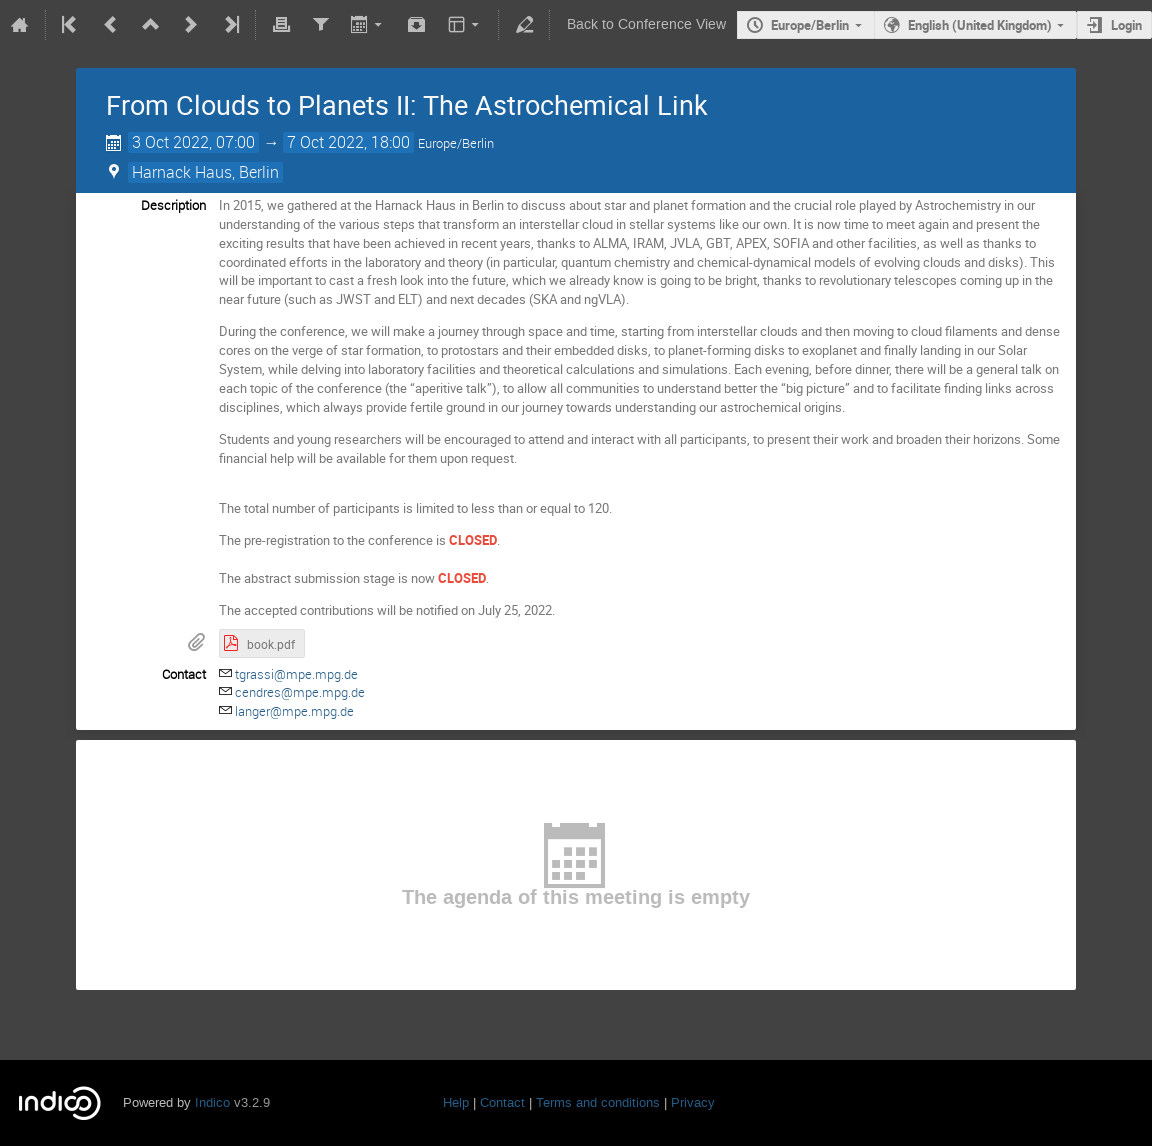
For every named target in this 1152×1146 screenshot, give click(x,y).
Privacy (693, 1102)
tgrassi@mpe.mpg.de (296, 674)
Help (456, 1102)
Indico (212, 1102)
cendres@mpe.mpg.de (300, 692)
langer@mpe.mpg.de (294, 711)
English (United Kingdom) (980, 25)
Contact (502, 1102)
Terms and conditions (598, 1102)
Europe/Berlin (810, 25)
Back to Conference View (646, 24)
